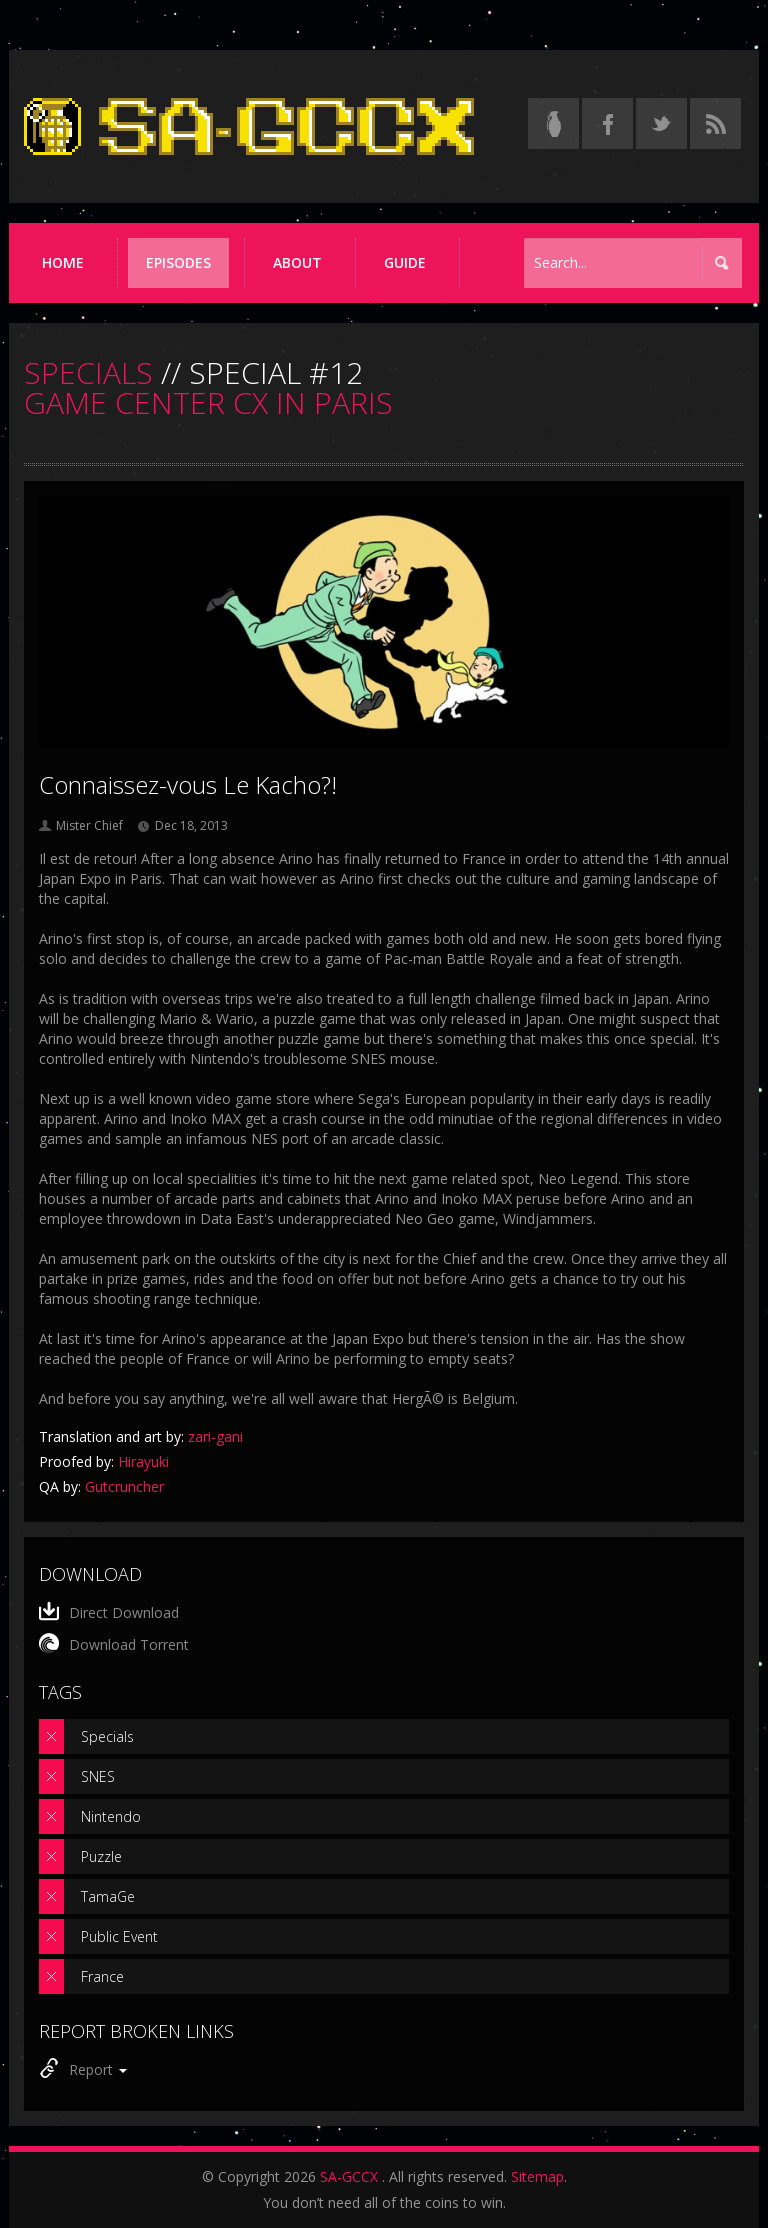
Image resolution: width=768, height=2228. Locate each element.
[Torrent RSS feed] (715, 123)
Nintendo (111, 1816)
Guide (405, 262)
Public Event (119, 1936)
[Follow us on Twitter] (661, 123)
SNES (98, 1776)
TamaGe (108, 1896)
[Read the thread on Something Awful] (553, 123)
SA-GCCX (349, 2176)
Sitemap (537, 2176)
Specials (107, 1736)
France (102, 1976)
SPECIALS (88, 372)
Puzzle (101, 1856)
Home (63, 262)
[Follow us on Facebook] (607, 123)
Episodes (178, 262)
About (297, 262)
